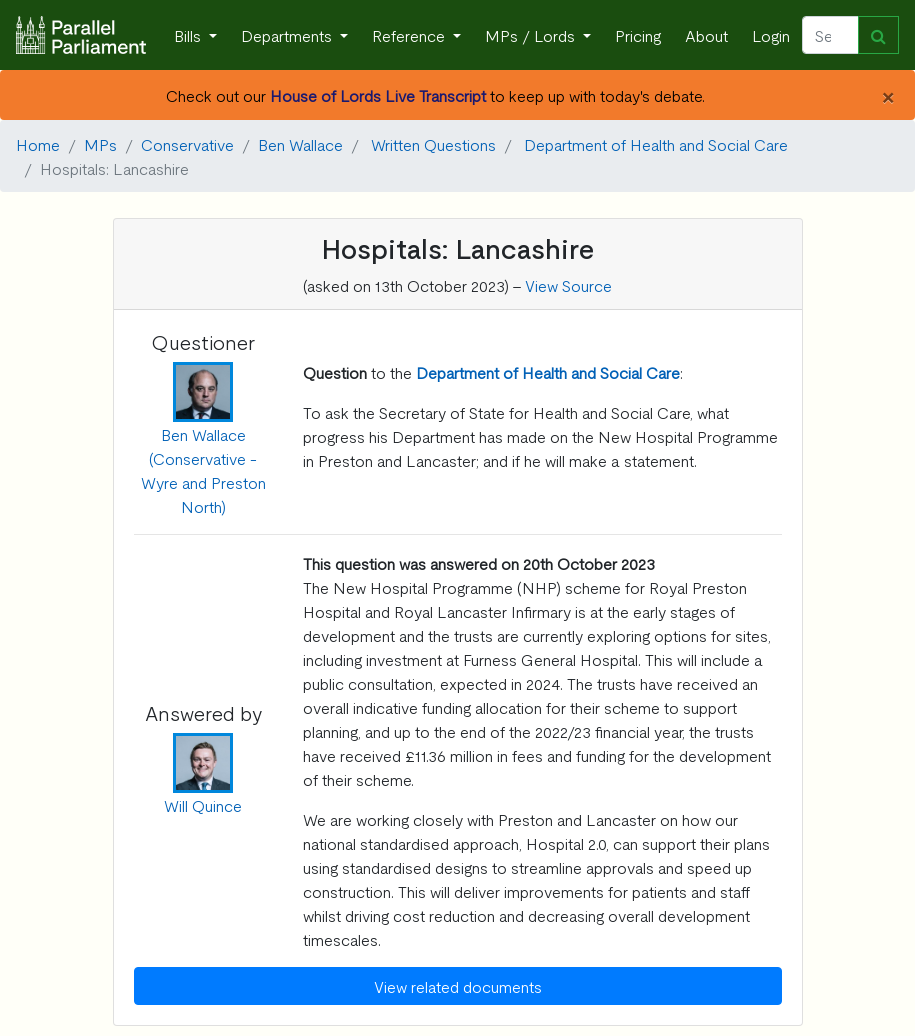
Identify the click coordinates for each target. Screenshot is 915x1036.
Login (771, 35)
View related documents (458, 986)
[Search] (830, 35)
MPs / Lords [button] (532, 35)
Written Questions (433, 144)
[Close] (887, 95)
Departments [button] (288, 35)
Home (38, 144)
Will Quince (203, 805)
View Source (568, 285)
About (706, 35)
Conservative (187, 144)
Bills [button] (189, 35)
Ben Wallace (300, 144)
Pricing (638, 35)
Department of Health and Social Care (656, 144)
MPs (100, 144)
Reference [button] (410, 35)
